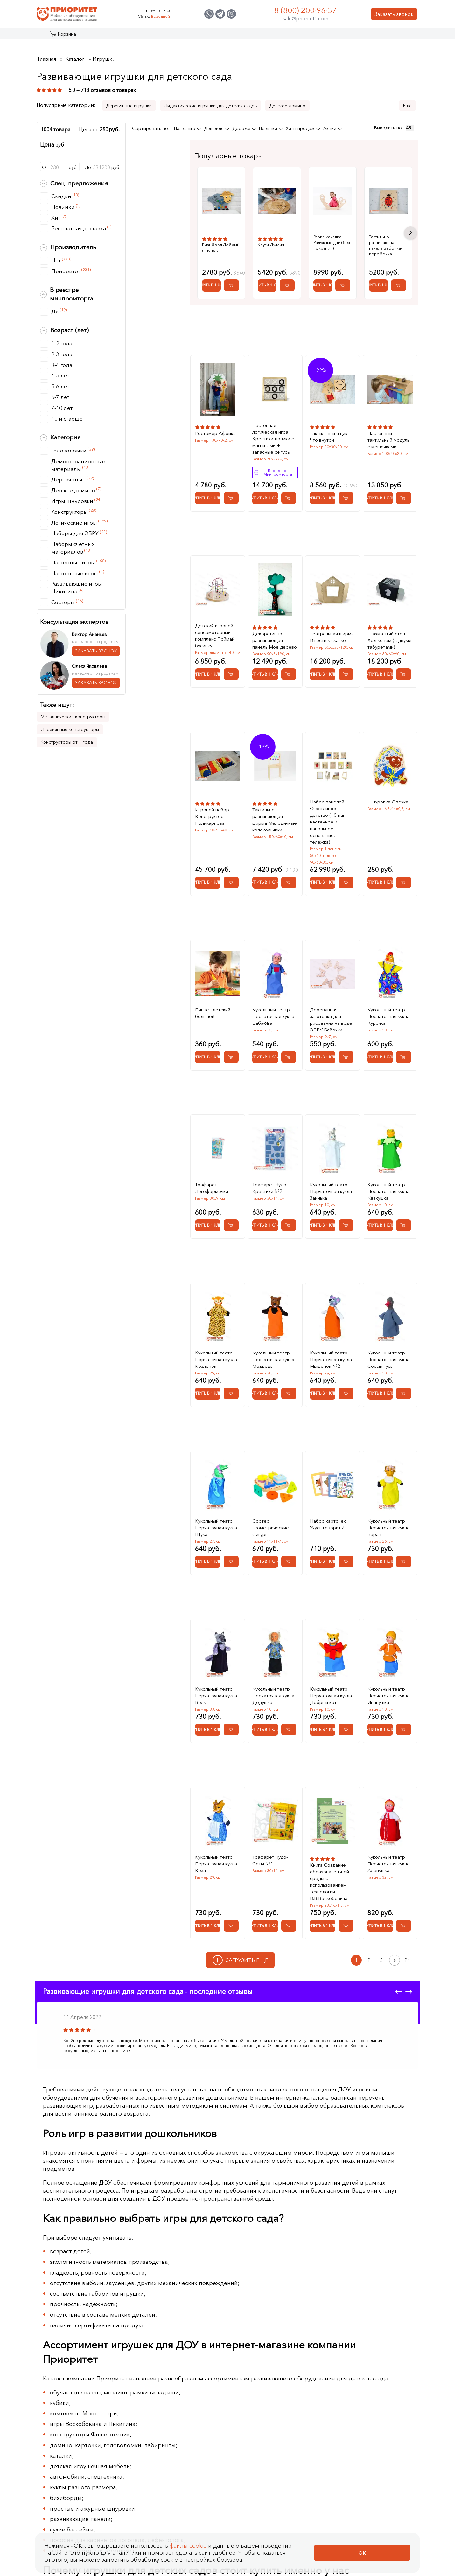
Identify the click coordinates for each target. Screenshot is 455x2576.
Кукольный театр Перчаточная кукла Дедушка (273, 1684)
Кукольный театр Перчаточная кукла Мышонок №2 (331, 1348)
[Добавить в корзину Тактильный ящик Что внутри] (346, 486)
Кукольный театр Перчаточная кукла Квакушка (389, 1179)
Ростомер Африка (215, 422)
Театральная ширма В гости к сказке (332, 625)
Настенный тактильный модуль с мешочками (389, 428)
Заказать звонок (394, 14)
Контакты (358, 36)
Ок (362, 2553)
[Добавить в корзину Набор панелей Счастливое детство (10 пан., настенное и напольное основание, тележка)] (346, 871)
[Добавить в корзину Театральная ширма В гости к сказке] (346, 663)
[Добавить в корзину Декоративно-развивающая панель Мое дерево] (288, 663)
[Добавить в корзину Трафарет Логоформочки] (231, 1214)
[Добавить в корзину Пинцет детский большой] (231, 1045)
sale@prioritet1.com (305, 18)
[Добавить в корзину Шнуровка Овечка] (403, 871)
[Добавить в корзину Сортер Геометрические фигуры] (288, 1550)
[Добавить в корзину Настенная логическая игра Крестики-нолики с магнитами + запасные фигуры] (288, 486)
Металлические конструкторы (73, 717)
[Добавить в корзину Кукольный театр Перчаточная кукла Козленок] (231, 1382)
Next (410, 227)
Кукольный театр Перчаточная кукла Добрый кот (331, 1684)
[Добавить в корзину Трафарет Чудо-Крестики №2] (288, 1214)
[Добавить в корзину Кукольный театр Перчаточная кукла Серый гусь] (403, 1382)
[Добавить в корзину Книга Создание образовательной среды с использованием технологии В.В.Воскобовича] (346, 1914)
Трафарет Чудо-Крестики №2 (270, 1176)
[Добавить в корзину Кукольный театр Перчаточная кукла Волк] (231, 1718)
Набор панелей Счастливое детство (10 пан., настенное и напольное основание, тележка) (329, 810)
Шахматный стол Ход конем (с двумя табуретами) (389, 628)
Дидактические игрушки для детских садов (210, 105)
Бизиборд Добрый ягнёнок (221, 247)
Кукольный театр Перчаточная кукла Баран (389, 1516)
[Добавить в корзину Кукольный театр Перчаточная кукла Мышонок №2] (346, 1382)
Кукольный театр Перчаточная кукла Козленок (216, 1348)
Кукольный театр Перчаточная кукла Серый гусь (389, 1348)
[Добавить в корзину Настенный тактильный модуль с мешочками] (403, 486)
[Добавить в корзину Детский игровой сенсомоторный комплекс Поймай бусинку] (231, 663)
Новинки (268, 128)
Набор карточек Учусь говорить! (328, 1512)
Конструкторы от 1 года (67, 742)
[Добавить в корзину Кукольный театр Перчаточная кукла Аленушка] (403, 1914)
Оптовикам (324, 36)
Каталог (61, 36)
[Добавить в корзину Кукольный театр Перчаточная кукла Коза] (231, 1914)
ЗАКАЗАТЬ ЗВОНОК (96, 651)
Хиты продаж (301, 128)
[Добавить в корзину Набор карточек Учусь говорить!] (346, 1550)
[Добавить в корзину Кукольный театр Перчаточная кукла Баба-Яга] (288, 1045)
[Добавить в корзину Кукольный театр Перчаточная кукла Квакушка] (403, 1214)
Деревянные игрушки (129, 105)
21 (407, 1949)
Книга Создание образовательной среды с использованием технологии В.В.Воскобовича (329, 1870)
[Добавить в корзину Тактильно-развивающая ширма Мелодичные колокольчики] (288, 871)
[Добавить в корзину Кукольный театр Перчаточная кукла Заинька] (346, 1214)
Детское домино (287, 105)
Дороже (242, 128)
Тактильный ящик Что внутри (328, 425)
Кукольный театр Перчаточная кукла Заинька (331, 1179)
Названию (185, 128)
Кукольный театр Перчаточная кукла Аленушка (389, 1852)
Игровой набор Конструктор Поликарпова (212, 805)
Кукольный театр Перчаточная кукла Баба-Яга (273, 1005)
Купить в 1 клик (218, 273)
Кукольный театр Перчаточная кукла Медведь (273, 1348)
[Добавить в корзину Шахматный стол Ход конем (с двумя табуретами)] (403, 663)
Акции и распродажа (95, 36)
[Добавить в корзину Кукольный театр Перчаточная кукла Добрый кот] (346, 1718)
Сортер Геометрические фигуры (270, 1516)
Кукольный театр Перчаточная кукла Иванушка (389, 1684)
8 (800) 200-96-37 (305, 10)
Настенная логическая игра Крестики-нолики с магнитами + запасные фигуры (273, 427)
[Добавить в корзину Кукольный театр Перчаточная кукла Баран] (403, 1550)
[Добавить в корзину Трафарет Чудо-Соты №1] (288, 1914)
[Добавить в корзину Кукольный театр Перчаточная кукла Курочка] (403, 1045)
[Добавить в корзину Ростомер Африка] (231, 486)
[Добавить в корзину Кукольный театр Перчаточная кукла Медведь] (288, 1382)
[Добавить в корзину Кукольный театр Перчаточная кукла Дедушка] (288, 1718)
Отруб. (60, 167)
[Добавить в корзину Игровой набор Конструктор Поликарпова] (231, 871)
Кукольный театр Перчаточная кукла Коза (216, 1852)
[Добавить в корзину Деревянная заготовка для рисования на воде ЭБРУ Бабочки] (346, 1045)
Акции (330, 128)
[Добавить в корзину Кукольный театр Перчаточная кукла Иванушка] (403, 1718)
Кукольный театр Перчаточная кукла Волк (216, 1684)
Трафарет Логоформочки (211, 1176)
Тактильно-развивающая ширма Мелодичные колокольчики (274, 808)
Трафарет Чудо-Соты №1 (270, 1848)
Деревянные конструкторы (70, 729)
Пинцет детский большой (212, 1001)
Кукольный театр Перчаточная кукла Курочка (389, 1005)
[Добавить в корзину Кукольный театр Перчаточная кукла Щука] (231, 1550)
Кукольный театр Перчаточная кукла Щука (216, 1516)
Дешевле (214, 128)
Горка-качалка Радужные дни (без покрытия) (367, 239)
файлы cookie (188, 2545)
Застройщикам (281, 36)
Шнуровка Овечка (388, 790)
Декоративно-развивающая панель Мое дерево (274, 628)
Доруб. (102, 167)
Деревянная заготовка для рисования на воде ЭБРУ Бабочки (331, 1008)
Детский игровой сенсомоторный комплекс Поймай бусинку (214, 624)
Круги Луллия (285, 244)
